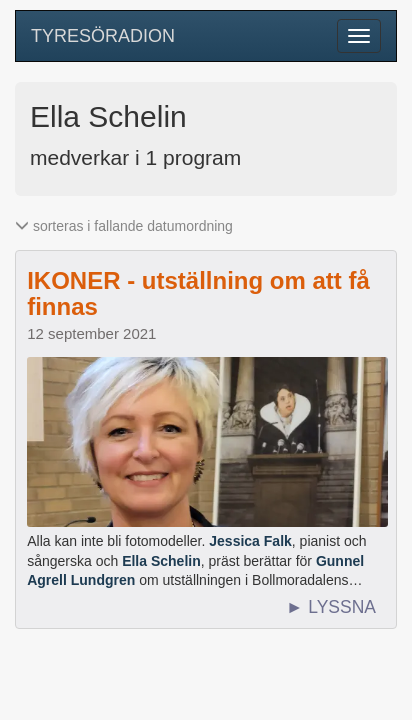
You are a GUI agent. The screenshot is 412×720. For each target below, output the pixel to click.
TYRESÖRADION (103, 36)
